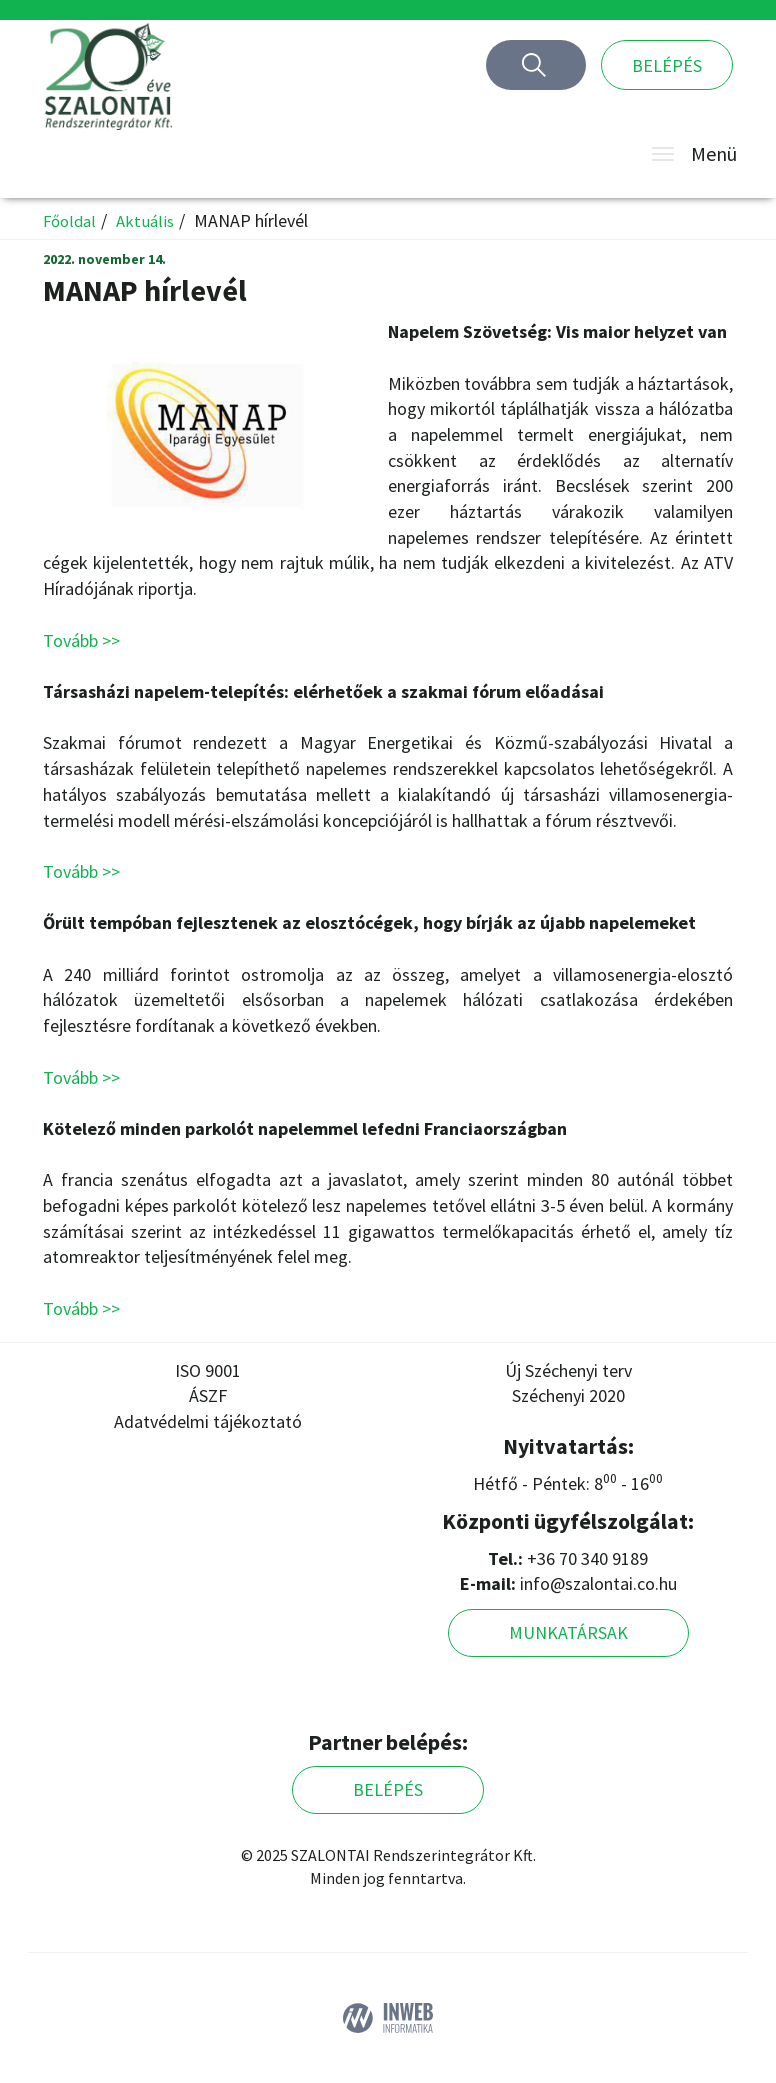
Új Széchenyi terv (568, 1370)
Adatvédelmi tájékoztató (208, 1421)
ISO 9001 (208, 1370)
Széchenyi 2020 (568, 1395)
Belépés (667, 65)
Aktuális (149, 220)
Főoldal (71, 220)
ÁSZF (208, 1395)
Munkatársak (568, 1632)
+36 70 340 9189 (587, 1558)
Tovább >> (81, 640)
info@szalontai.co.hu (598, 1583)
